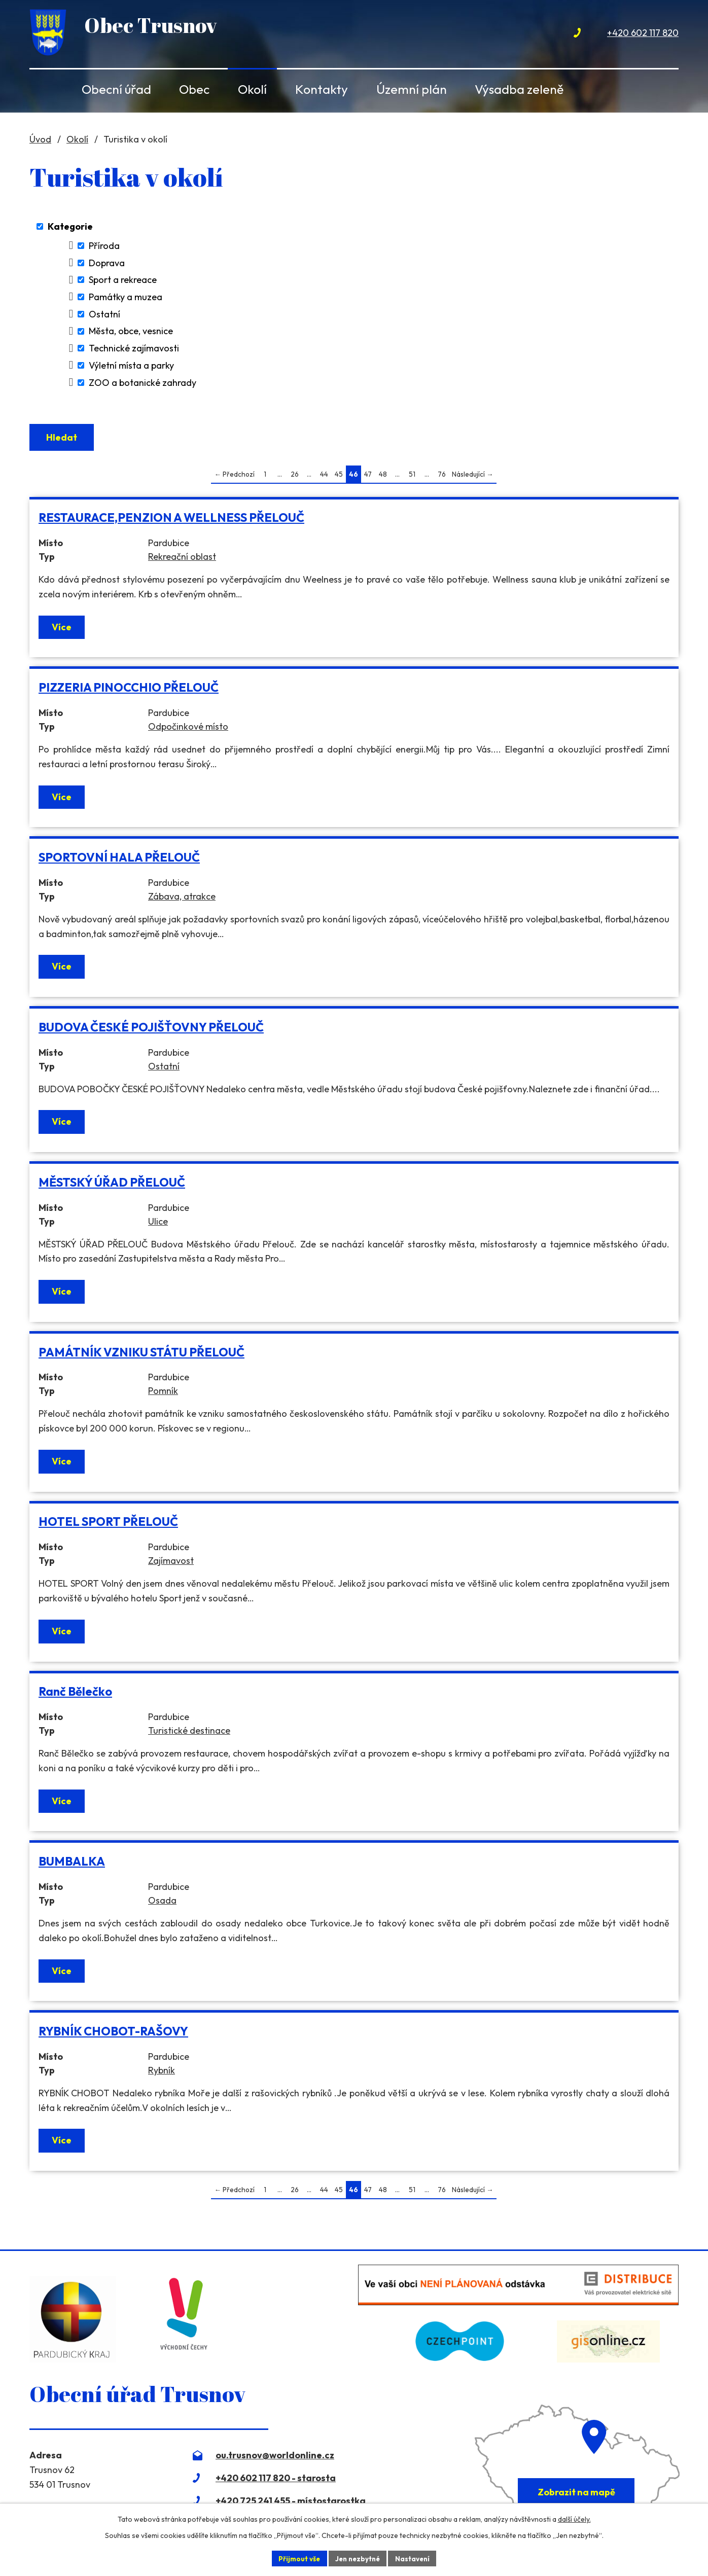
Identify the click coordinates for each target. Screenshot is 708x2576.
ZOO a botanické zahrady (142, 382)
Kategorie (70, 226)
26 (295, 477)
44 (324, 477)
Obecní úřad (116, 89)
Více (62, 630)
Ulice (158, 1224)
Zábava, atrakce (182, 899)
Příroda (104, 246)
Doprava (107, 263)
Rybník (161, 2073)
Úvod (46, 89)
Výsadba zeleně (519, 89)
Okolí (252, 89)
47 (368, 477)
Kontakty (321, 89)
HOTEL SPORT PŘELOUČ (108, 1524)
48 (383, 477)
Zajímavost (171, 1563)
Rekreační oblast (182, 559)
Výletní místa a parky (131, 365)
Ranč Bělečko (75, 1694)
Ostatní (104, 314)
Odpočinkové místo (188, 729)
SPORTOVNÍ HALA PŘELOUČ (119, 860)
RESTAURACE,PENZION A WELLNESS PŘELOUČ (171, 520)
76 (442, 477)
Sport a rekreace (123, 279)
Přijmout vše (296, 2557)
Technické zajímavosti (134, 348)
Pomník (163, 1394)
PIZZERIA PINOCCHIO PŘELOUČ (129, 690)
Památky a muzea (125, 297)
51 (412, 477)
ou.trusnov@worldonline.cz (275, 2458)
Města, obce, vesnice (131, 331)
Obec (194, 89)
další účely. (574, 2518)
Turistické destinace (189, 1733)
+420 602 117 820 (643, 33)
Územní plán (411, 89)
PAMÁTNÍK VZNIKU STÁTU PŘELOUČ (141, 1355)
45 (339, 477)
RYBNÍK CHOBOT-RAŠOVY (113, 2034)
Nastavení (415, 2557)
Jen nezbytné (357, 2557)
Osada (162, 1903)
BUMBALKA (72, 1864)
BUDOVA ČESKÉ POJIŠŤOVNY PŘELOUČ (151, 1030)
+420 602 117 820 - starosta (276, 2481)
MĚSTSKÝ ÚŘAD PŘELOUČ (112, 1185)
